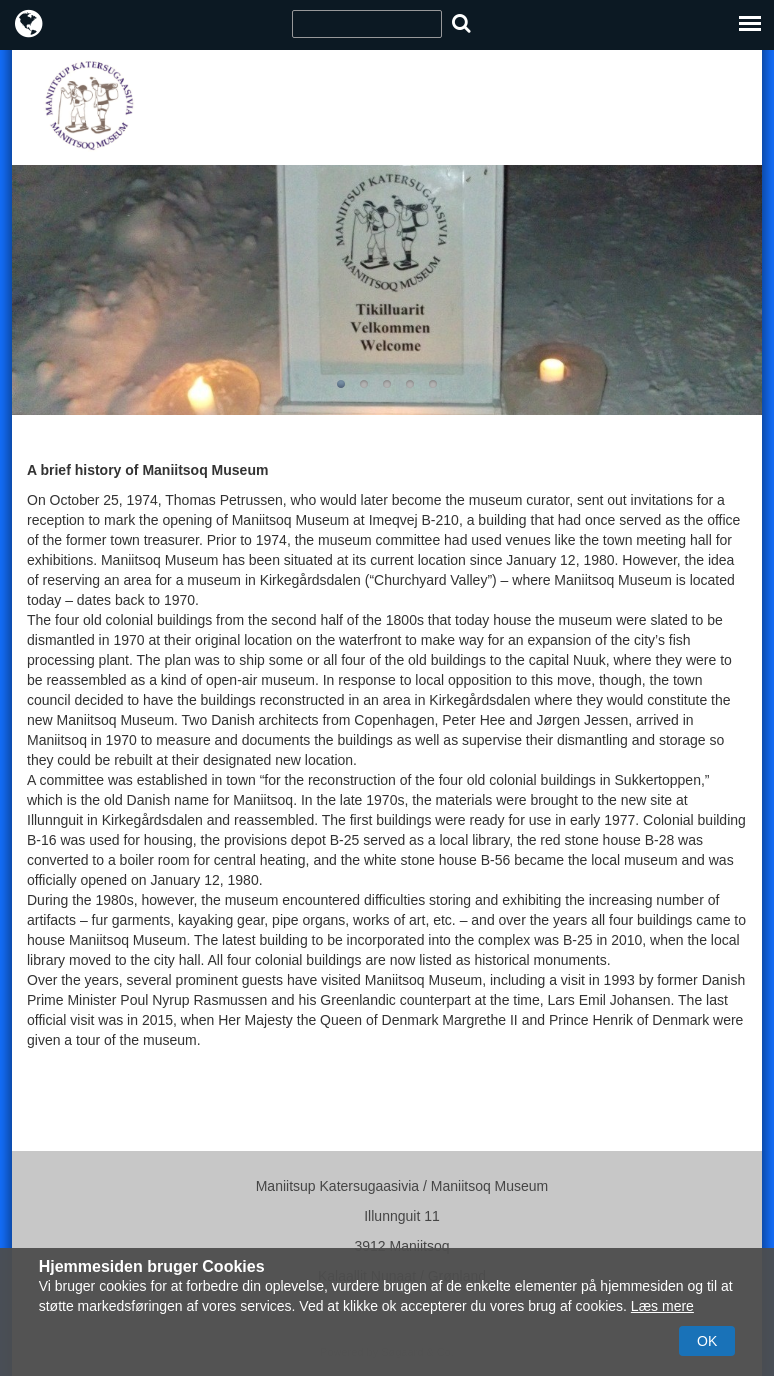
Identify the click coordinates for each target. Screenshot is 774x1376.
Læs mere (662, 1306)
